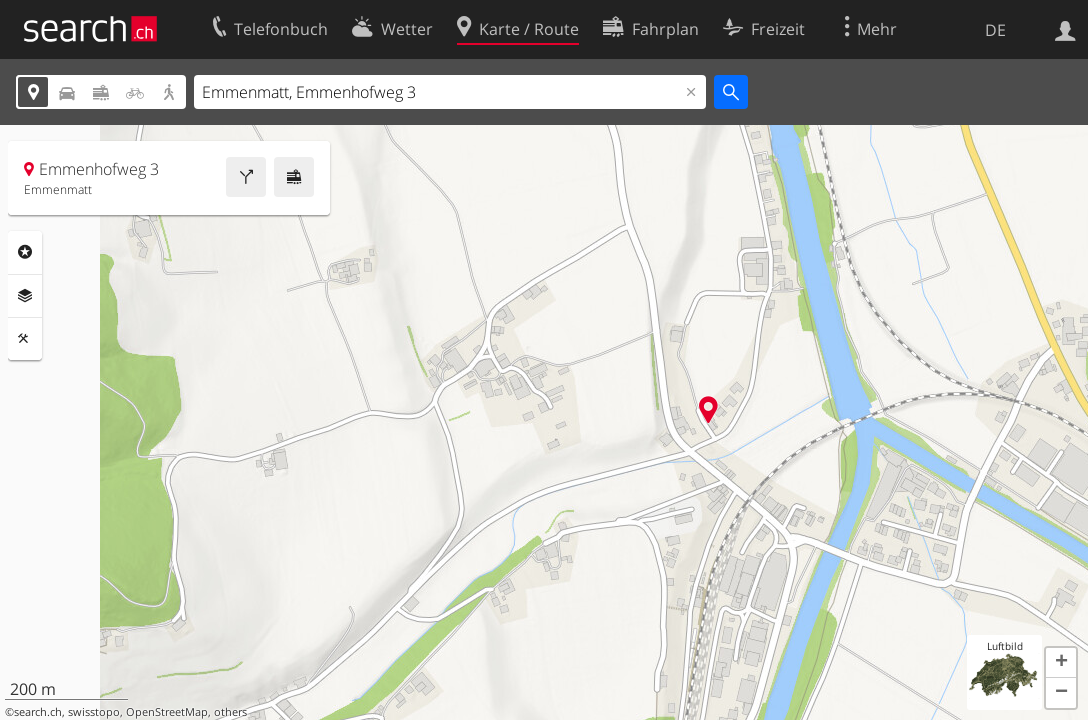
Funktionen (25, 339)
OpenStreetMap (167, 712)
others (230, 712)
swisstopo (94, 712)
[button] (1061, 663)
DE (995, 30)
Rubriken (25, 252)
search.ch (38, 712)
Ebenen (25, 296)
